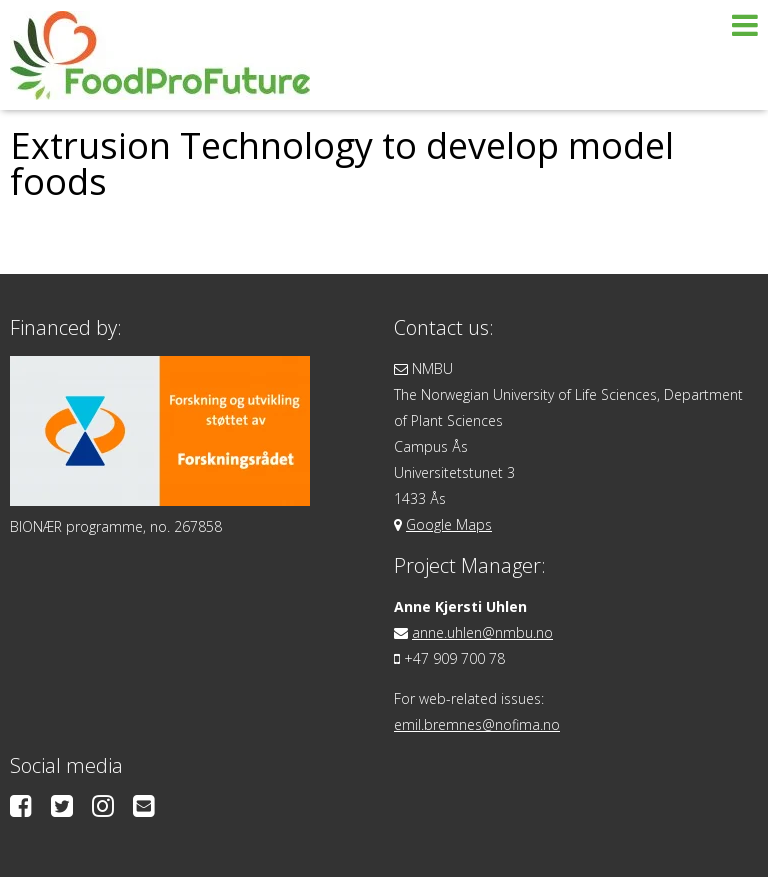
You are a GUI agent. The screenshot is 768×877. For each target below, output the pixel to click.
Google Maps (449, 524)
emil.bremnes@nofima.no (477, 724)
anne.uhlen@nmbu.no (482, 632)
